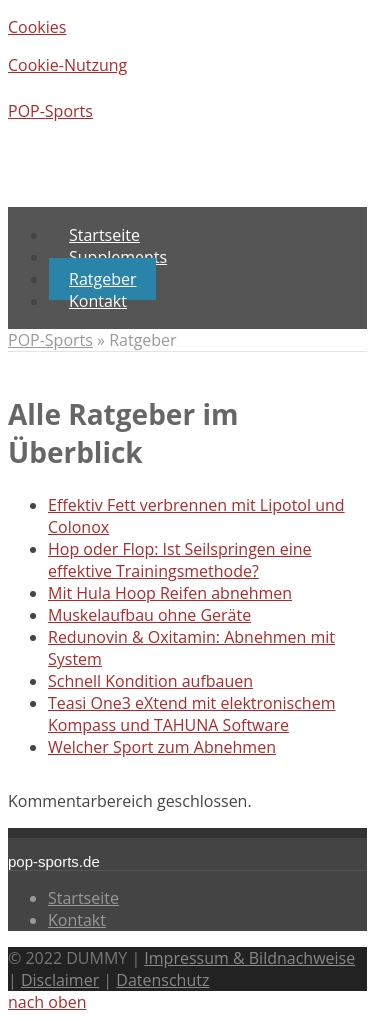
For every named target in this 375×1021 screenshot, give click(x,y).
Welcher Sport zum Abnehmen (162, 747)
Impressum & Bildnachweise (249, 958)
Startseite (83, 898)
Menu (29, 196)
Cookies (37, 27)
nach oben (47, 1002)
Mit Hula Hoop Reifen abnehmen (170, 593)
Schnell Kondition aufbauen (150, 681)
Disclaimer (60, 980)
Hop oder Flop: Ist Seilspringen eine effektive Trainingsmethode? (180, 560)
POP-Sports (50, 111)
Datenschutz (162, 980)
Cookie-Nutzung (67, 65)
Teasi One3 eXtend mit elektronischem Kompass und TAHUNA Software (191, 714)
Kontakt (77, 920)
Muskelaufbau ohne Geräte (149, 615)
